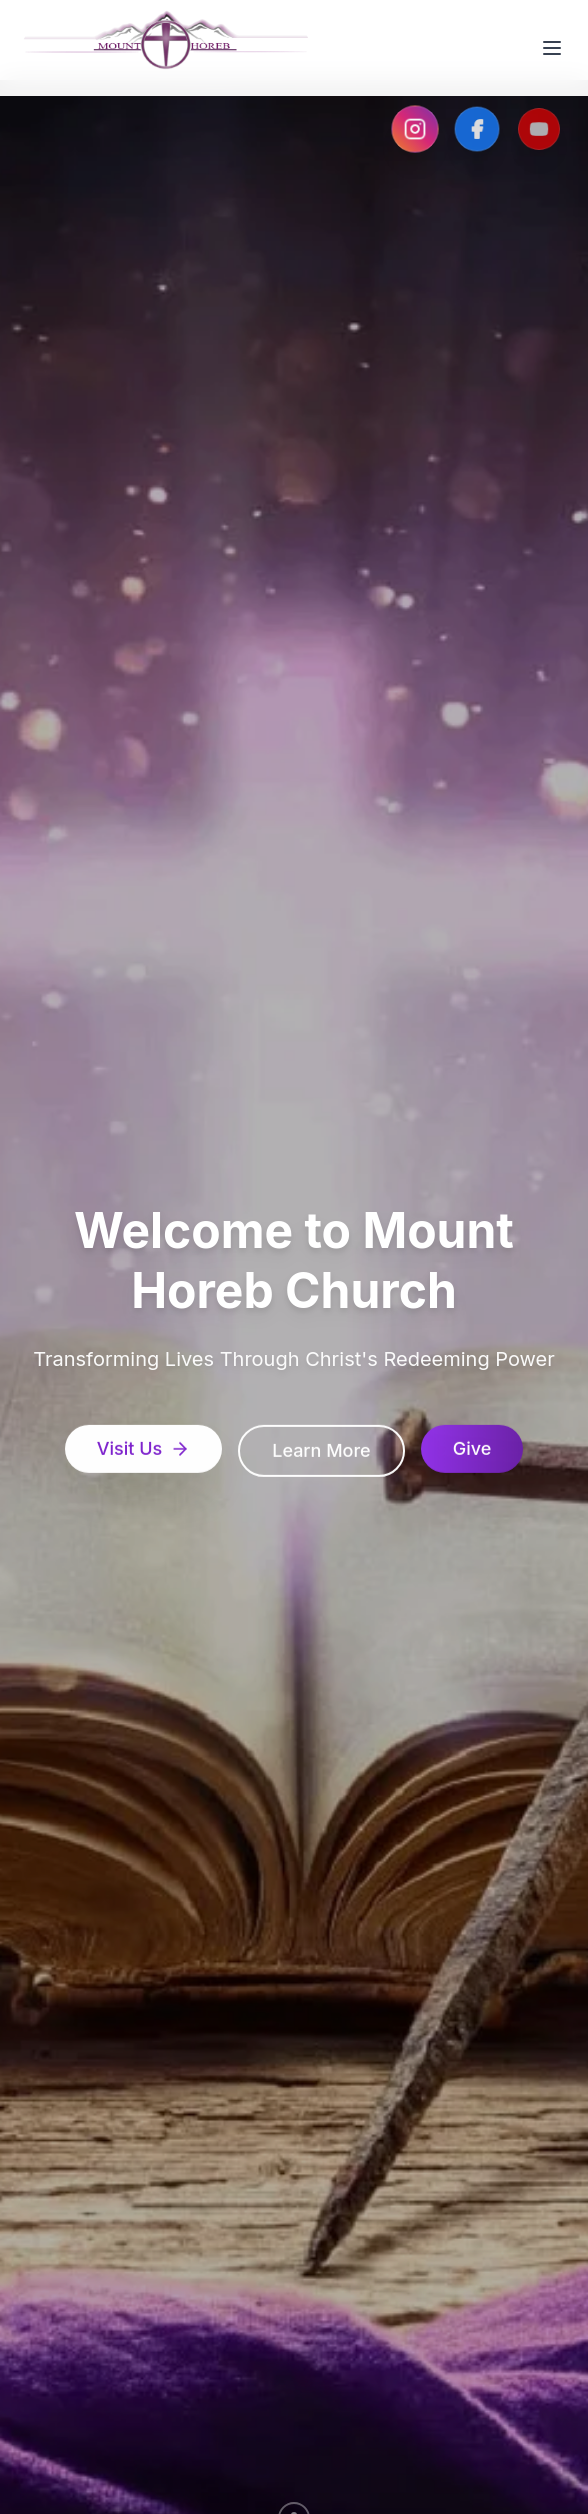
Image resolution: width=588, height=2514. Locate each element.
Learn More (321, 1453)
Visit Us (143, 1451)
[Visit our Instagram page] (415, 129)
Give (472, 1451)
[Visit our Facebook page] (477, 129)
